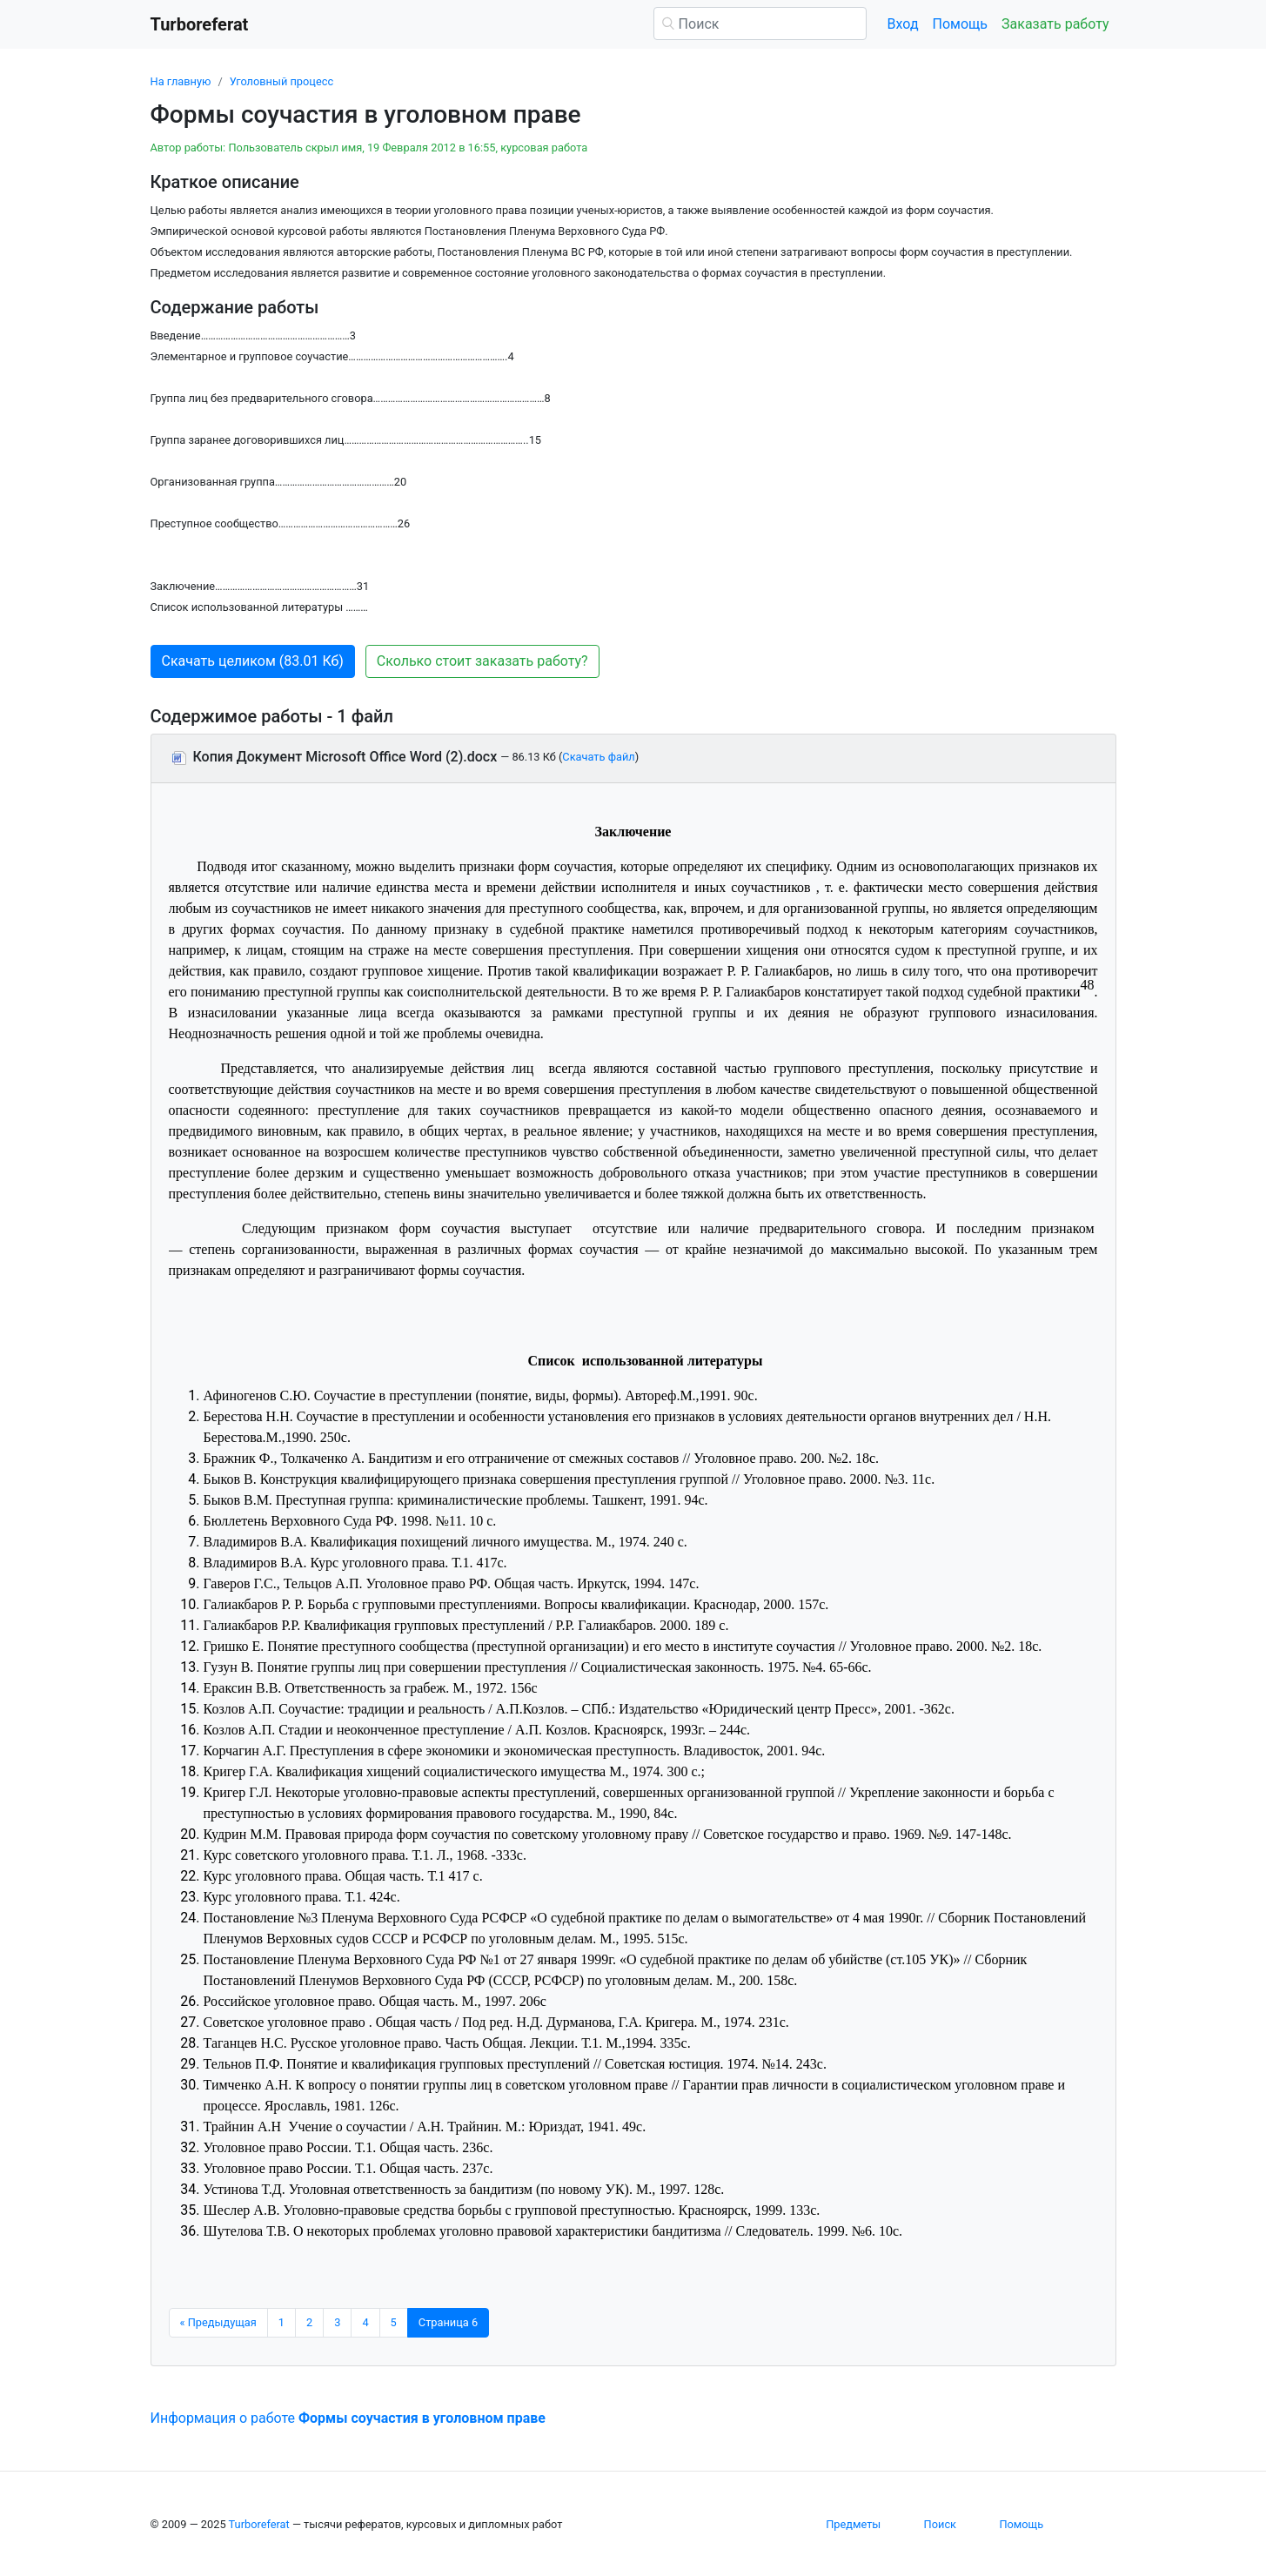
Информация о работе (348, 2418)
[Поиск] (760, 23)
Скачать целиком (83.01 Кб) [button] (253, 661)
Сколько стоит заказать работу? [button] (482, 661)
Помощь (960, 24)
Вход (903, 24)
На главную (181, 81)
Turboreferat (259, 2524)
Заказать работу (1055, 24)
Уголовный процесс (281, 81)
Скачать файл (598, 756)
